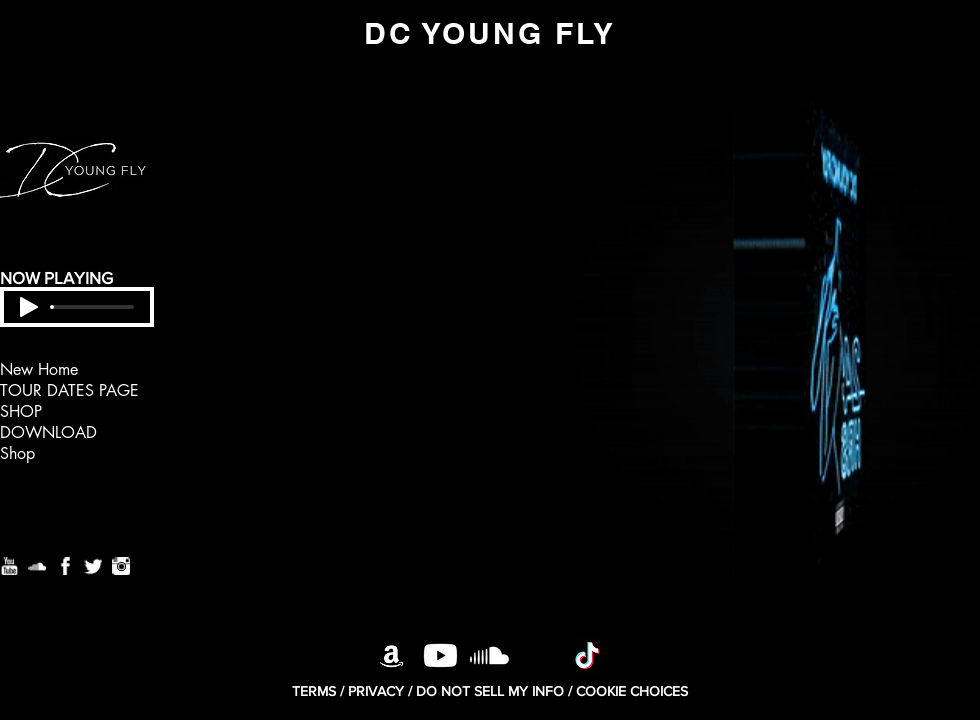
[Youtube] (9, 566)
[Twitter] (93, 566)
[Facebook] (65, 566)
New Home (39, 369)
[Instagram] (121, 566)
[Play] (29, 307)
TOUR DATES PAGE (69, 390)
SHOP (21, 411)
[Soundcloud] (37, 566)
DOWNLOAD (48, 432)
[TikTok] (587, 655)
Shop (17, 453)
